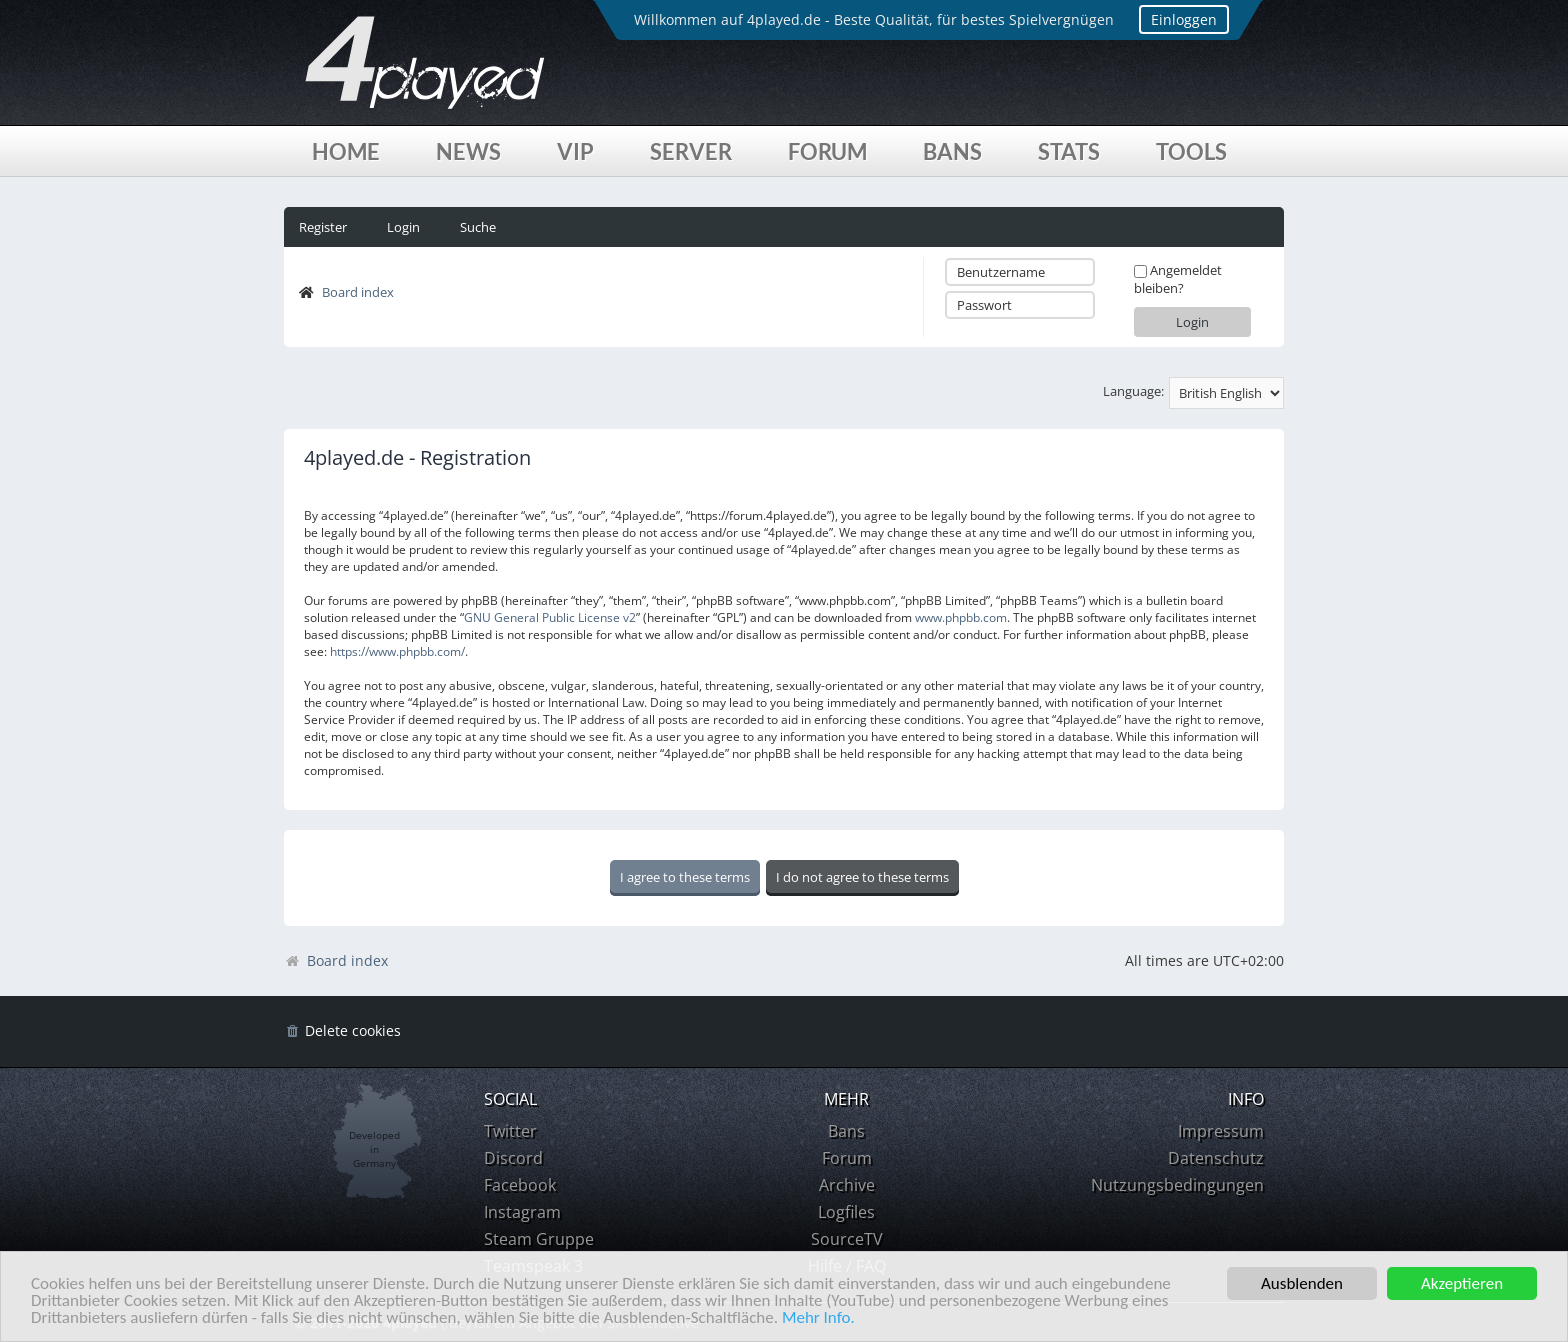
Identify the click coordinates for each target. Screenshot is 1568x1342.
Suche (478, 227)
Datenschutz (1216, 1158)
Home (346, 151)
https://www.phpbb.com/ (397, 651)
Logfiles (846, 1212)
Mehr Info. (818, 1318)
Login (403, 227)
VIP (575, 151)
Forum (827, 151)
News (468, 151)
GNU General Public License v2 (550, 617)
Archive (847, 1185)
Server (691, 151)
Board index (358, 292)
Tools (1191, 151)
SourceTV (847, 1239)
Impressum (1221, 1131)
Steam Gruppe (539, 1239)
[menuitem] (342, 1031)
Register (323, 227)
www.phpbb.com (961, 617)
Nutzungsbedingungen (1177, 1185)
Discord (513, 1158)
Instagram (522, 1212)
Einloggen (1184, 19)
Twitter (510, 1131)
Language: (1133, 391)
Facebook (520, 1185)
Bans (952, 151)
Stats (1069, 151)
